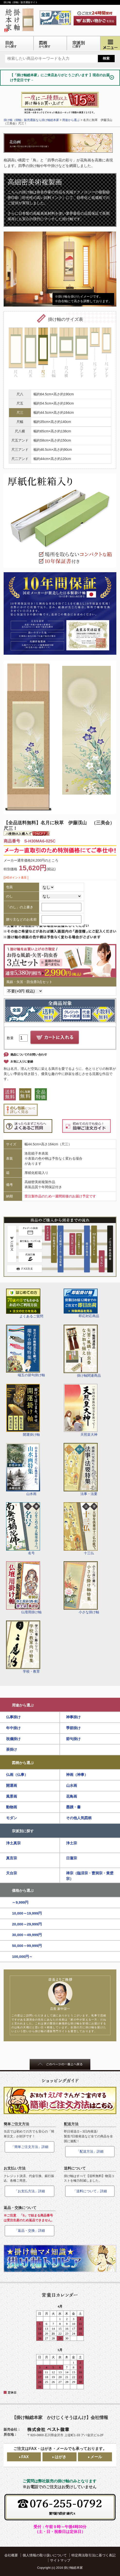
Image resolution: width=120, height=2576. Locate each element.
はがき (60, 2457)
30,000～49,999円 (27, 1935)
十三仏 (81, 1528)
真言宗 (11, 1858)
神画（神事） (77, 1774)
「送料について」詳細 (90, 2191)
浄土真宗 (13, 1843)
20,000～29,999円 (27, 1924)
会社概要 (11, 2555)
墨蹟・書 (73, 1807)
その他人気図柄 (79, 1818)
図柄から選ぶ (23, 1763)
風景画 (11, 1796)
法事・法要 (81, 1469)
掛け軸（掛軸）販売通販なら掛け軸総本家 (31, 120)
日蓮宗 (71, 1858)
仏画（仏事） (17, 1774)
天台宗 (11, 1873)
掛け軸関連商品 (82, 1351)
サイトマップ (60, 2560)
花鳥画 (71, 1796)
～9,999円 (20, 1902)
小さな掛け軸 (81, 1587)
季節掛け (73, 1728)
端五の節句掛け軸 (25, 1351)
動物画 (11, 1807)
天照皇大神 (81, 1410)
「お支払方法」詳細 (29, 2191)
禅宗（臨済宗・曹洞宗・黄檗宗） (89, 1876)
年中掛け (13, 1728)
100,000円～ (22, 1956)
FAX (25, 2457)
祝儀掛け (13, 1739)
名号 (23, 1528)
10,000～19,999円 (27, 1913)
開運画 (11, 1785)
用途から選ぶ (23, 1705)
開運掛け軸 (23, 1410)
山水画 (23, 1469)
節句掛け (73, 1739)
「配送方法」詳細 (89, 2151)
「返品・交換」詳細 (29, 2230)
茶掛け (11, 1749)
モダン (11, 1818)
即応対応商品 (81, 1303)
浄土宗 (71, 1843)
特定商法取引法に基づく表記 (93, 2555)
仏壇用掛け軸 (24, 1587)
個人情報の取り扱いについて (45, 2555)
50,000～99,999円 (27, 1946)
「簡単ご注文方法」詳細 (29, 2147)
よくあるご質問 (24, 1303)
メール (96, 2457)
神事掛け (73, 1717)
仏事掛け (13, 1717)
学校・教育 (23, 1647)
